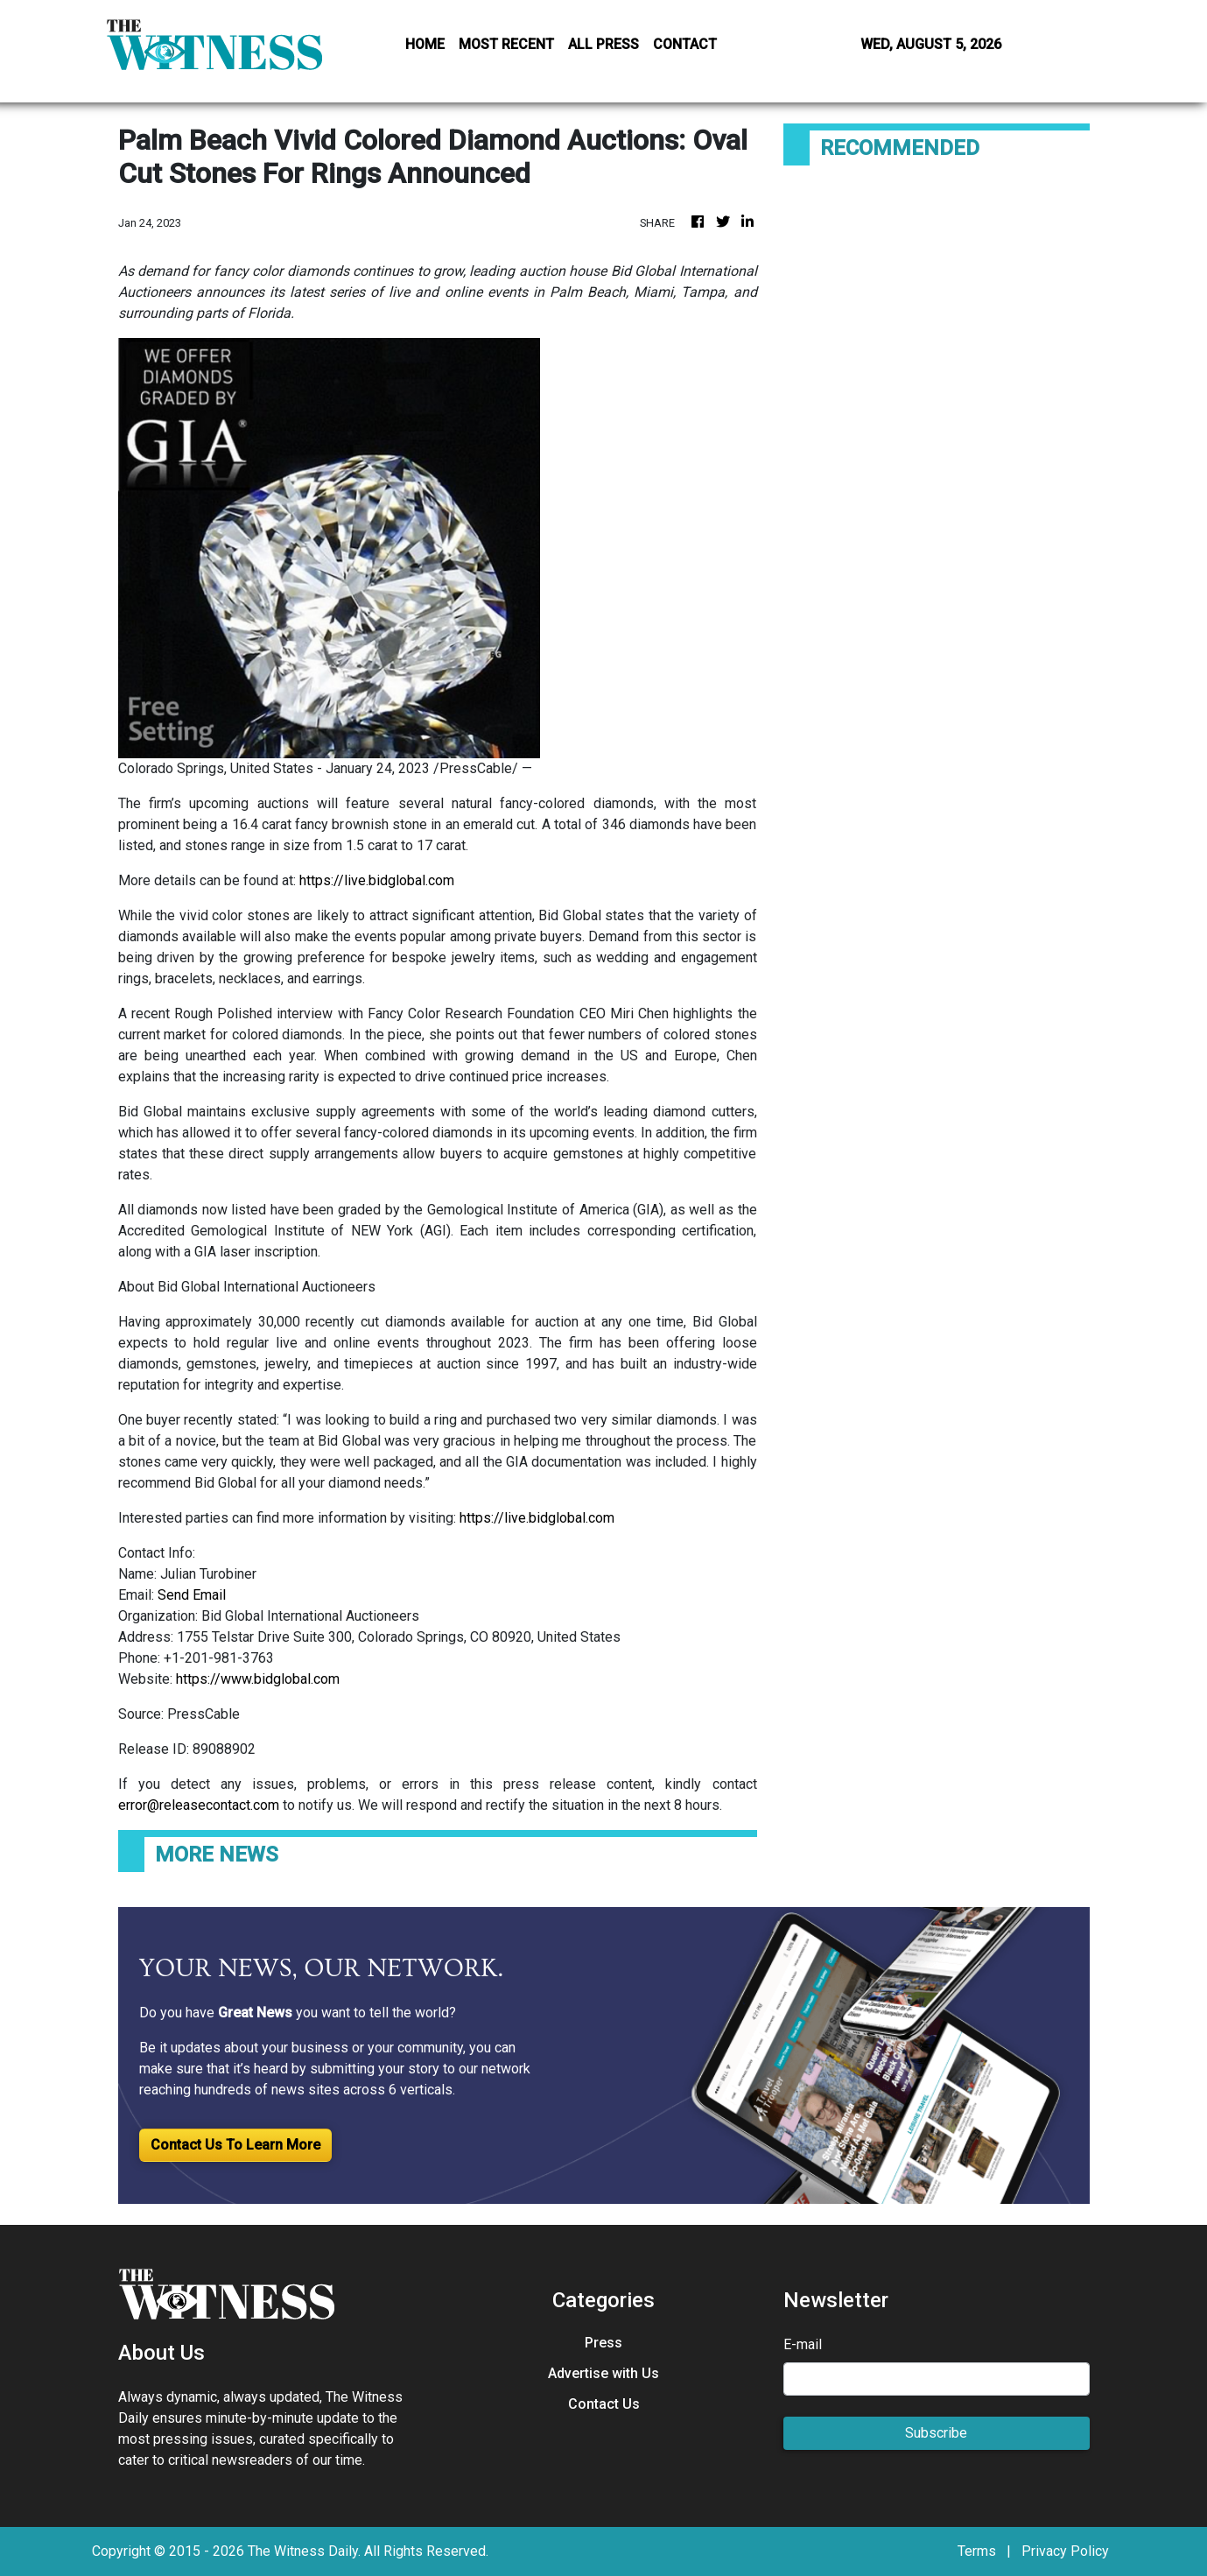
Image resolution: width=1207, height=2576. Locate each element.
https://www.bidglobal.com (258, 1679)
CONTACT (685, 44)
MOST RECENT (506, 44)
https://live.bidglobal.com (376, 880)
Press (603, 2342)
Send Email (192, 1595)
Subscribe (936, 2433)
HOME (425, 44)
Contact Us (604, 2404)
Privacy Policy (1065, 2551)
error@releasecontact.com (198, 1805)
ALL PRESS (603, 44)
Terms (977, 2551)
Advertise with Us (603, 2373)
